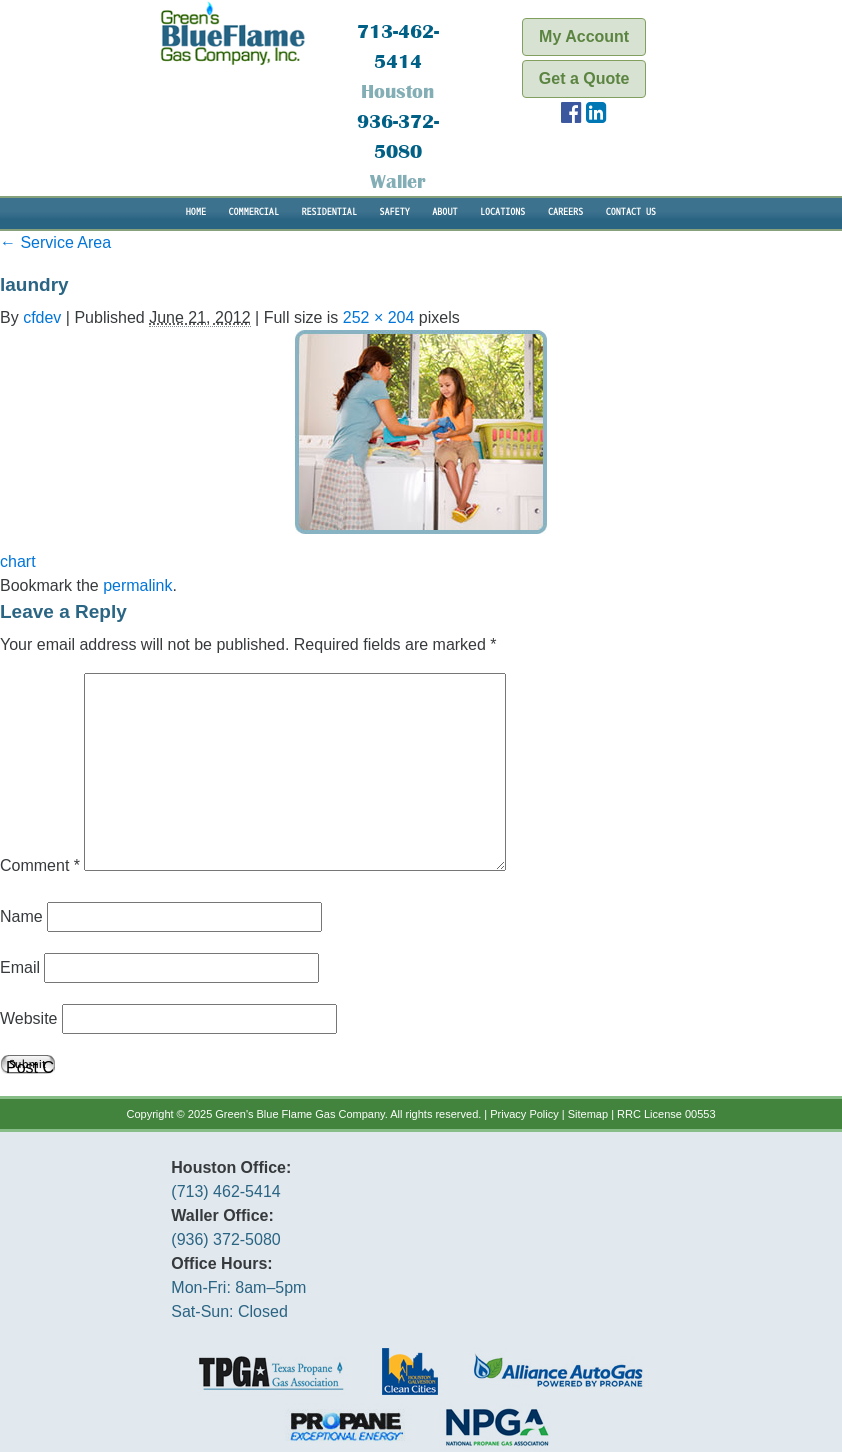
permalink (137, 585)
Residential (329, 212)
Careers (565, 212)
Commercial (254, 212)
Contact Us (631, 212)
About (444, 212)
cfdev (42, 317)
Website (29, 1018)
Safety (394, 212)
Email (20, 967)
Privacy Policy (524, 1114)
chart (18, 561)
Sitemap (588, 1114)
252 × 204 (379, 317)
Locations (502, 212)
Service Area (55, 242)
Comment (40, 865)
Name (21, 916)
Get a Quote (584, 78)
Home (196, 212)
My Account (584, 36)
